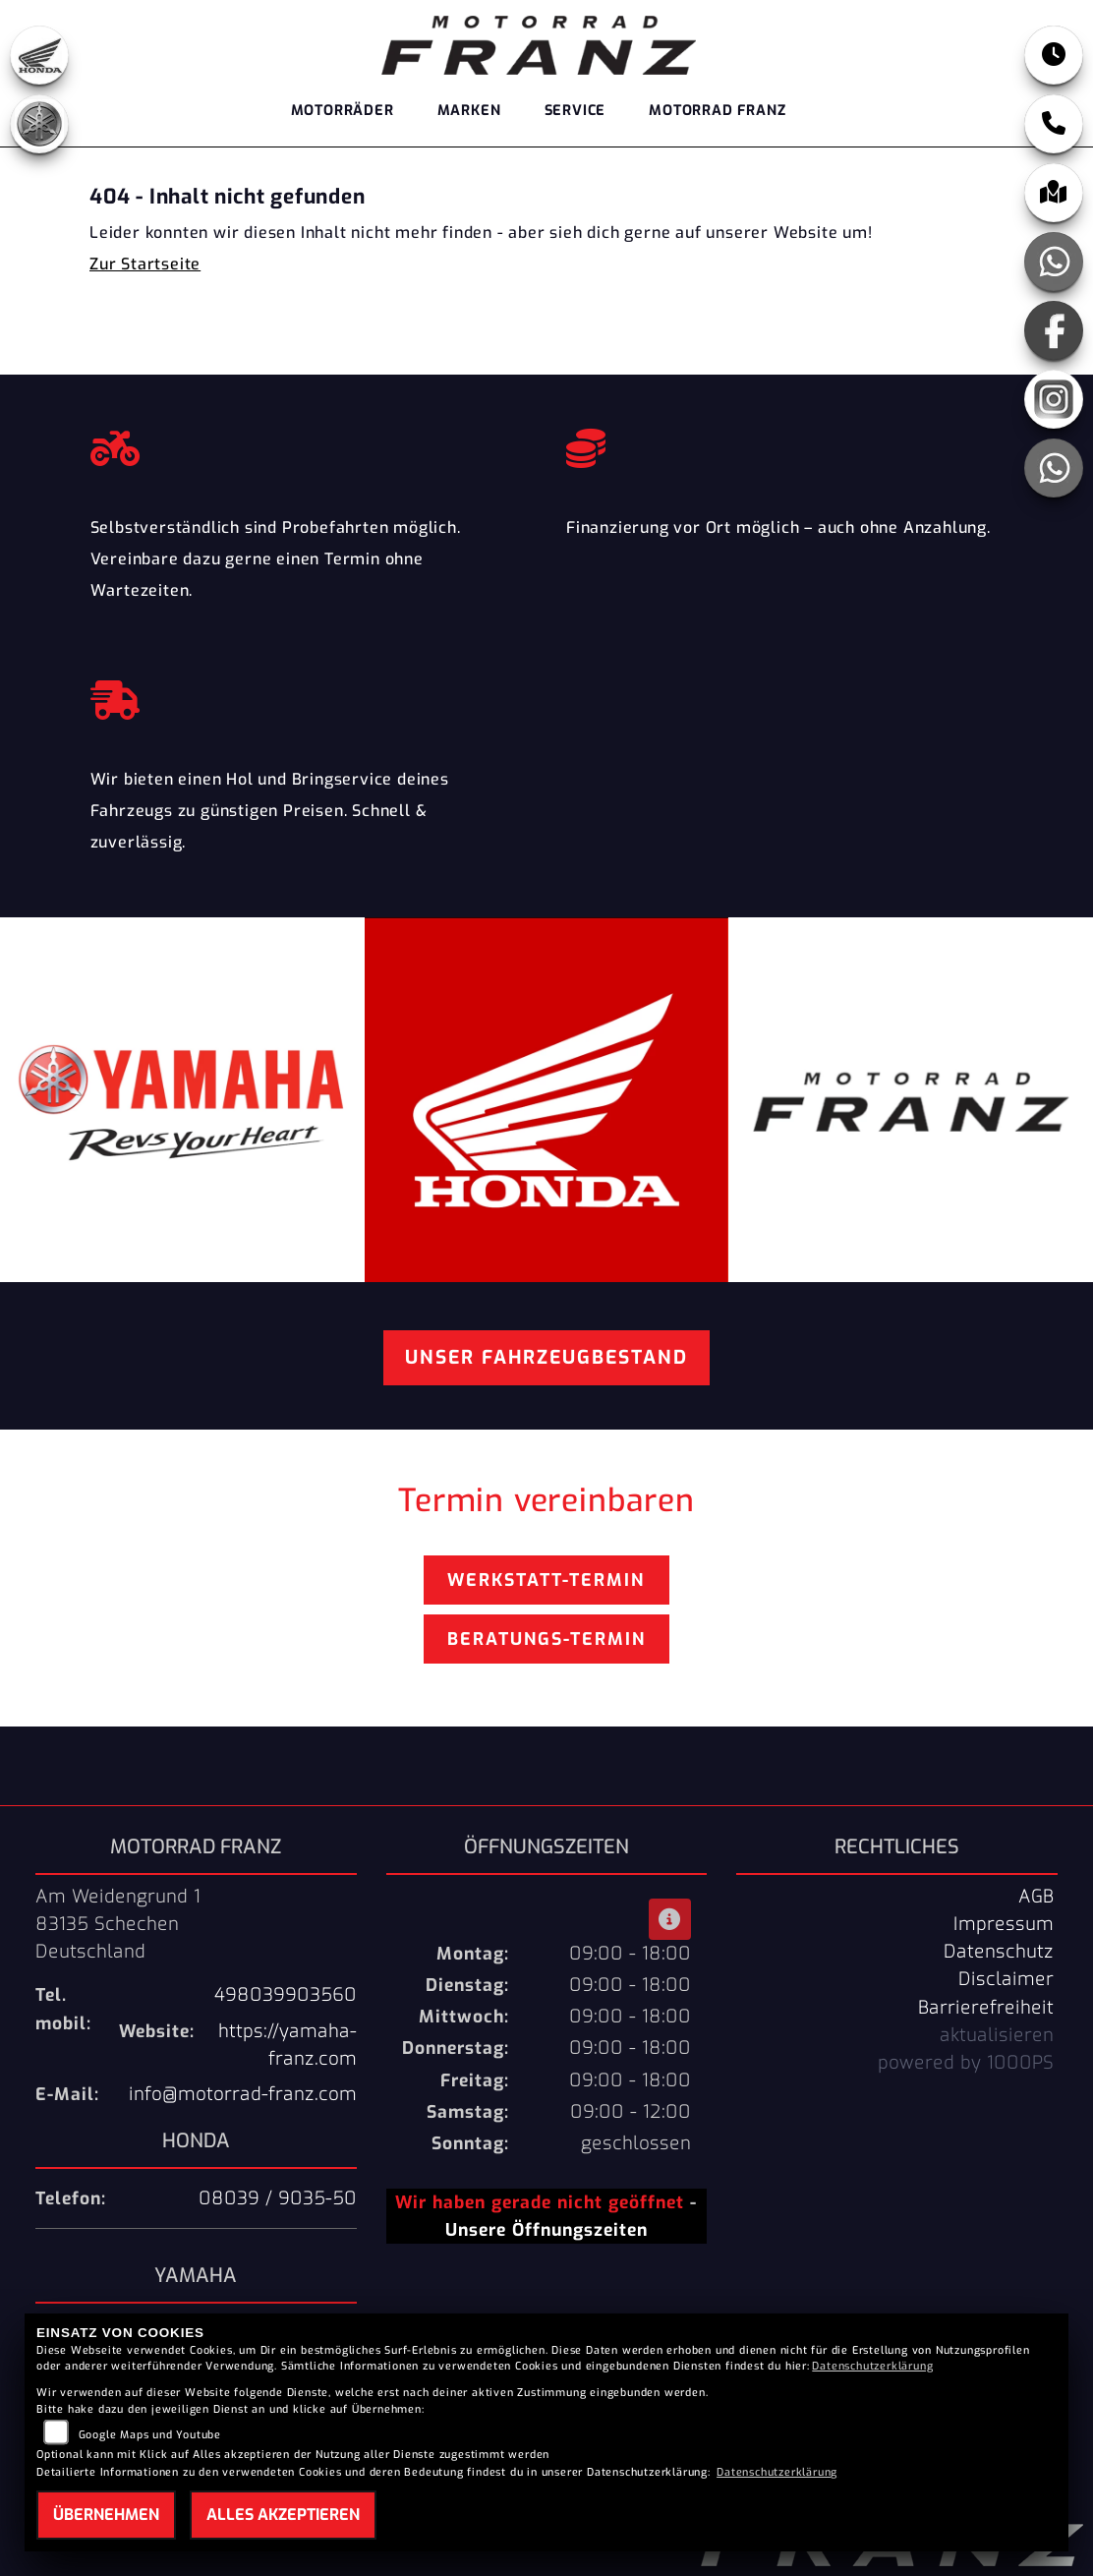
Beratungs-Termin (546, 1639)
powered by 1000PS (966, 2063)
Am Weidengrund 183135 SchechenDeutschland (118, 1924)
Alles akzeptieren (283, 2514)
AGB (1036, 1896)
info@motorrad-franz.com (243, 2094)
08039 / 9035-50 (278, 2198)
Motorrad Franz (717, 110)
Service (575, 110)
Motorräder (342, 110)
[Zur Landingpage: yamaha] (39, 123)
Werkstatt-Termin (546, 1580)
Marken (469, 110)
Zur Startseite (145, 264)
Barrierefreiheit (986, 2008)
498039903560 (285, 1995)
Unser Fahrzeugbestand (546, 1357)
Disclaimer (1006, 1979)
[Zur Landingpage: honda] (39, 55)
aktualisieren (997, 2035)
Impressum (1003, 1924)
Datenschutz (999, 1951)
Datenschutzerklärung (872, 2366)
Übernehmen (106, 2514)
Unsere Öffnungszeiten (546, 2230)
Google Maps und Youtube (150, 2435)
